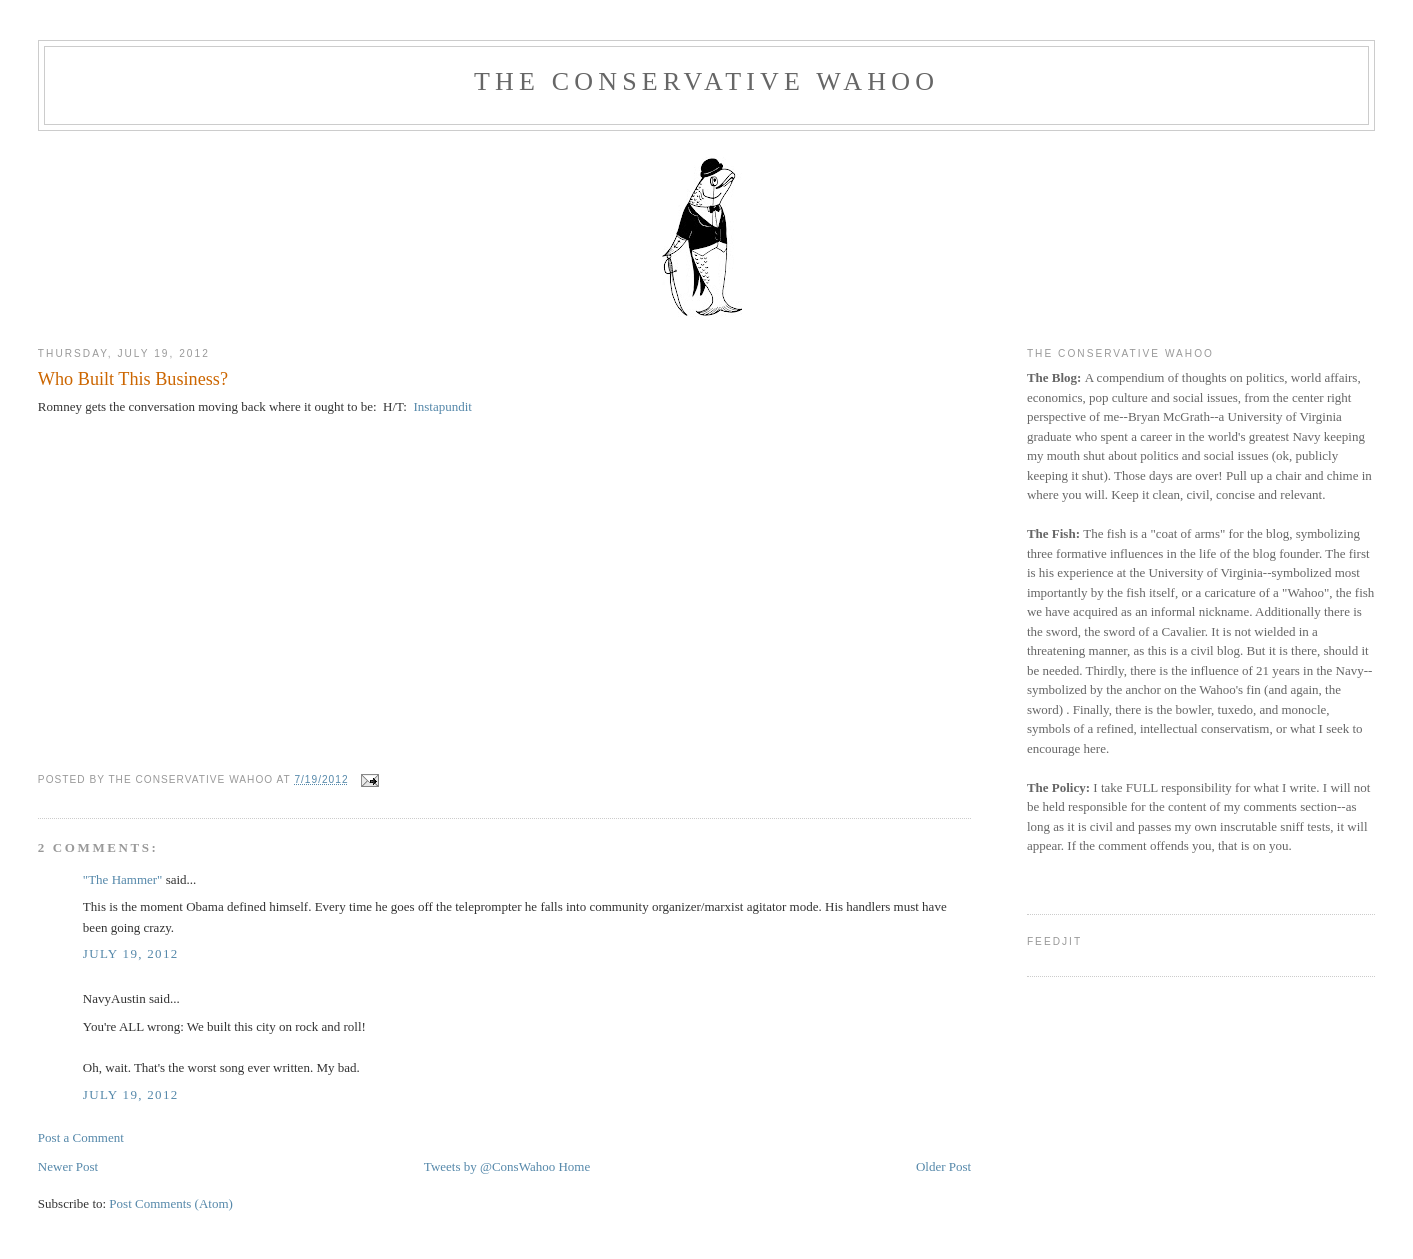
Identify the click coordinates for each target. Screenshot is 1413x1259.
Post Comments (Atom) (171, 1203)
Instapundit (441, 406)
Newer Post (68, 1166)
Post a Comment (81, 1137)
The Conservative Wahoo (706, 81)
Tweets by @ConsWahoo (489, 1166)
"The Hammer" (123, 879)
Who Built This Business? (133, 379)
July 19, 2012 (131, 953)
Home (574, 1166)
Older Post (943, 1166)
